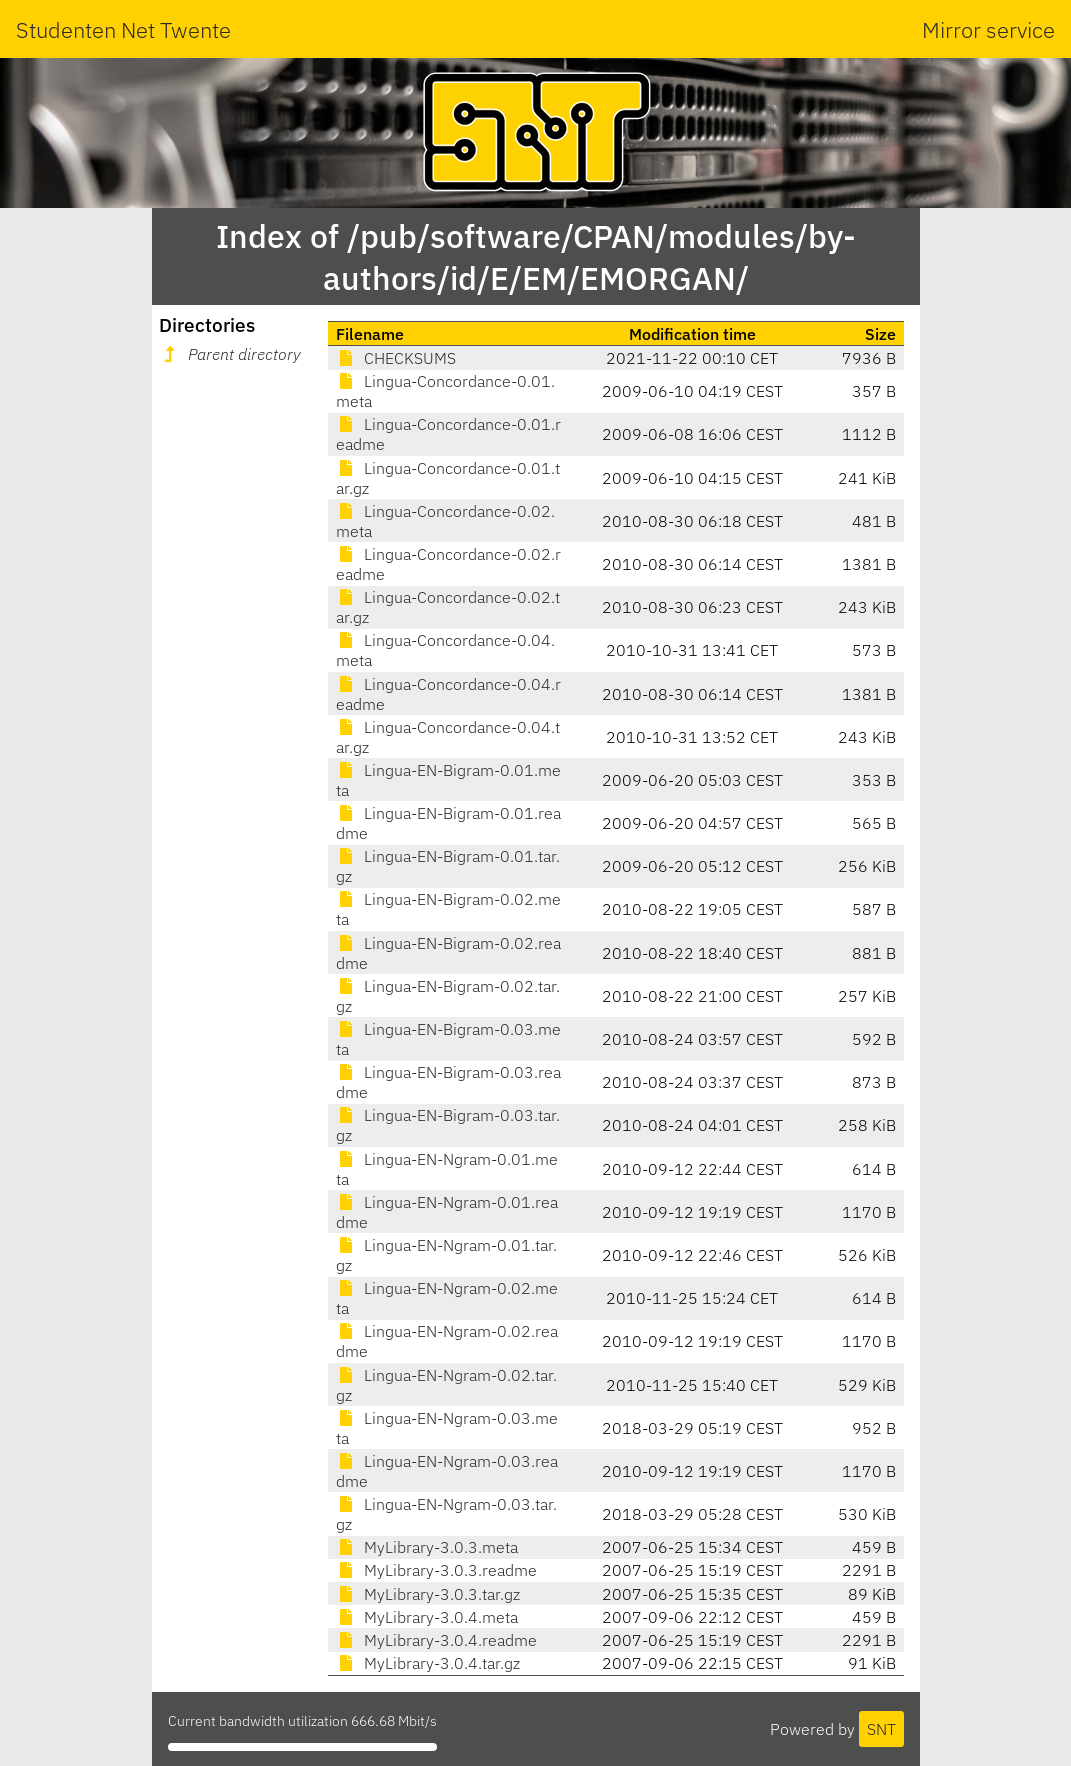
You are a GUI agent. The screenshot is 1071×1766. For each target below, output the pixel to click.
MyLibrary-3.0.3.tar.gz (428, 1594)
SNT (881, 1729)
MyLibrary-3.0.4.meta (427, 1617)
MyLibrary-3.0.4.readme (436, 1640)
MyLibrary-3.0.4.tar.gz (428, 1663)
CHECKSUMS (396, 358)
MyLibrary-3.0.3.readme (436, 1570)
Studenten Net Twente (123, 29)
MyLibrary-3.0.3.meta (427, 1547)
